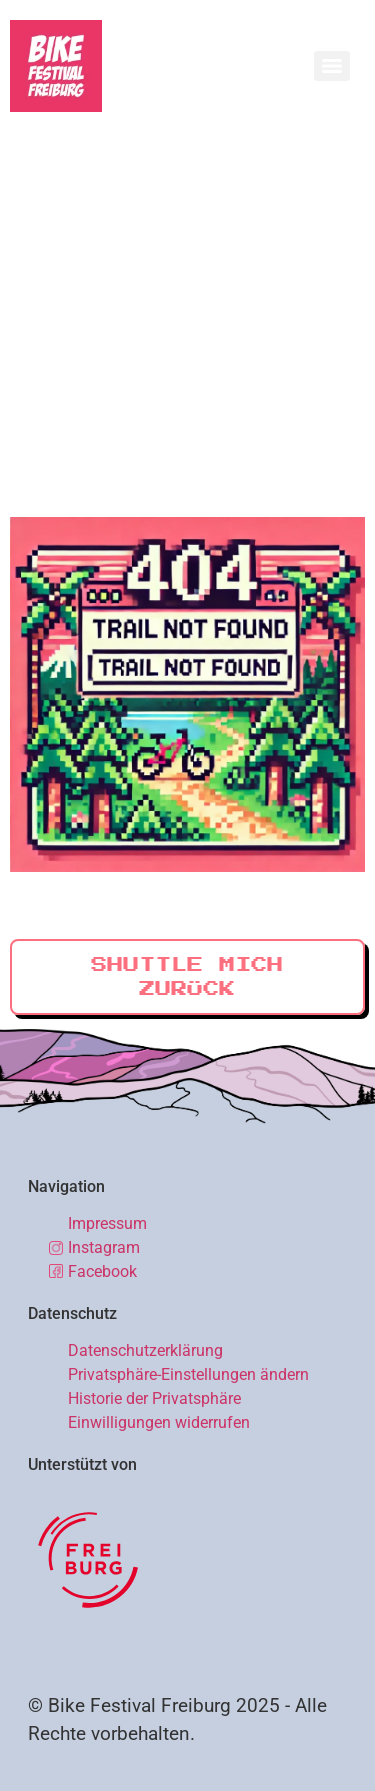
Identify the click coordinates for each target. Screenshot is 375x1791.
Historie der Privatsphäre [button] (154, 1398)
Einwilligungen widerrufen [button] (159, 1422)
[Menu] (332, 66)
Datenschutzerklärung (145, 1350)
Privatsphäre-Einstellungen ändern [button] (188, 1374)
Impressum (107, 1223)
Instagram (104, 1247)
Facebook (102, 1271)
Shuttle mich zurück (187, 977)
